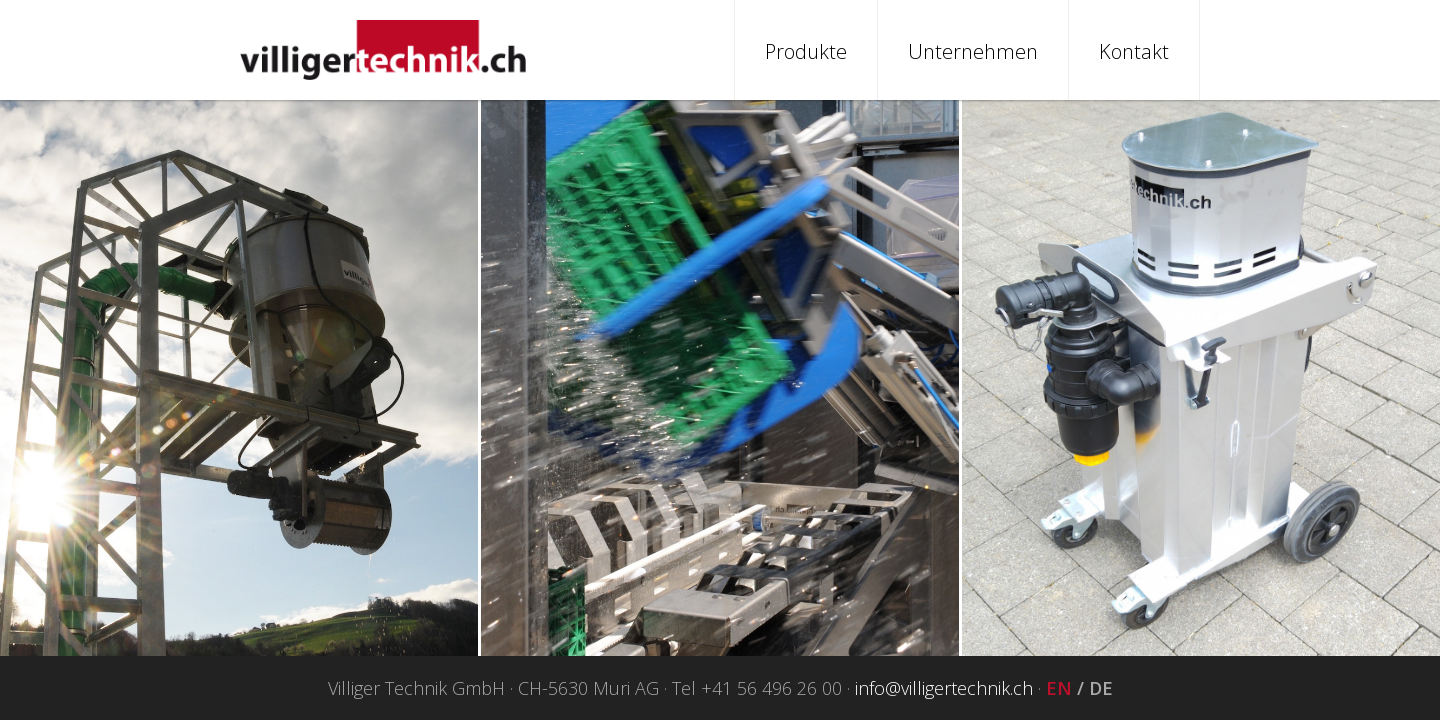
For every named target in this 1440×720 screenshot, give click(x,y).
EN (1059, 688)
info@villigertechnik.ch (944, 688)
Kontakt (1134, 51)
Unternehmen (973, 51)
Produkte (806, 51)
